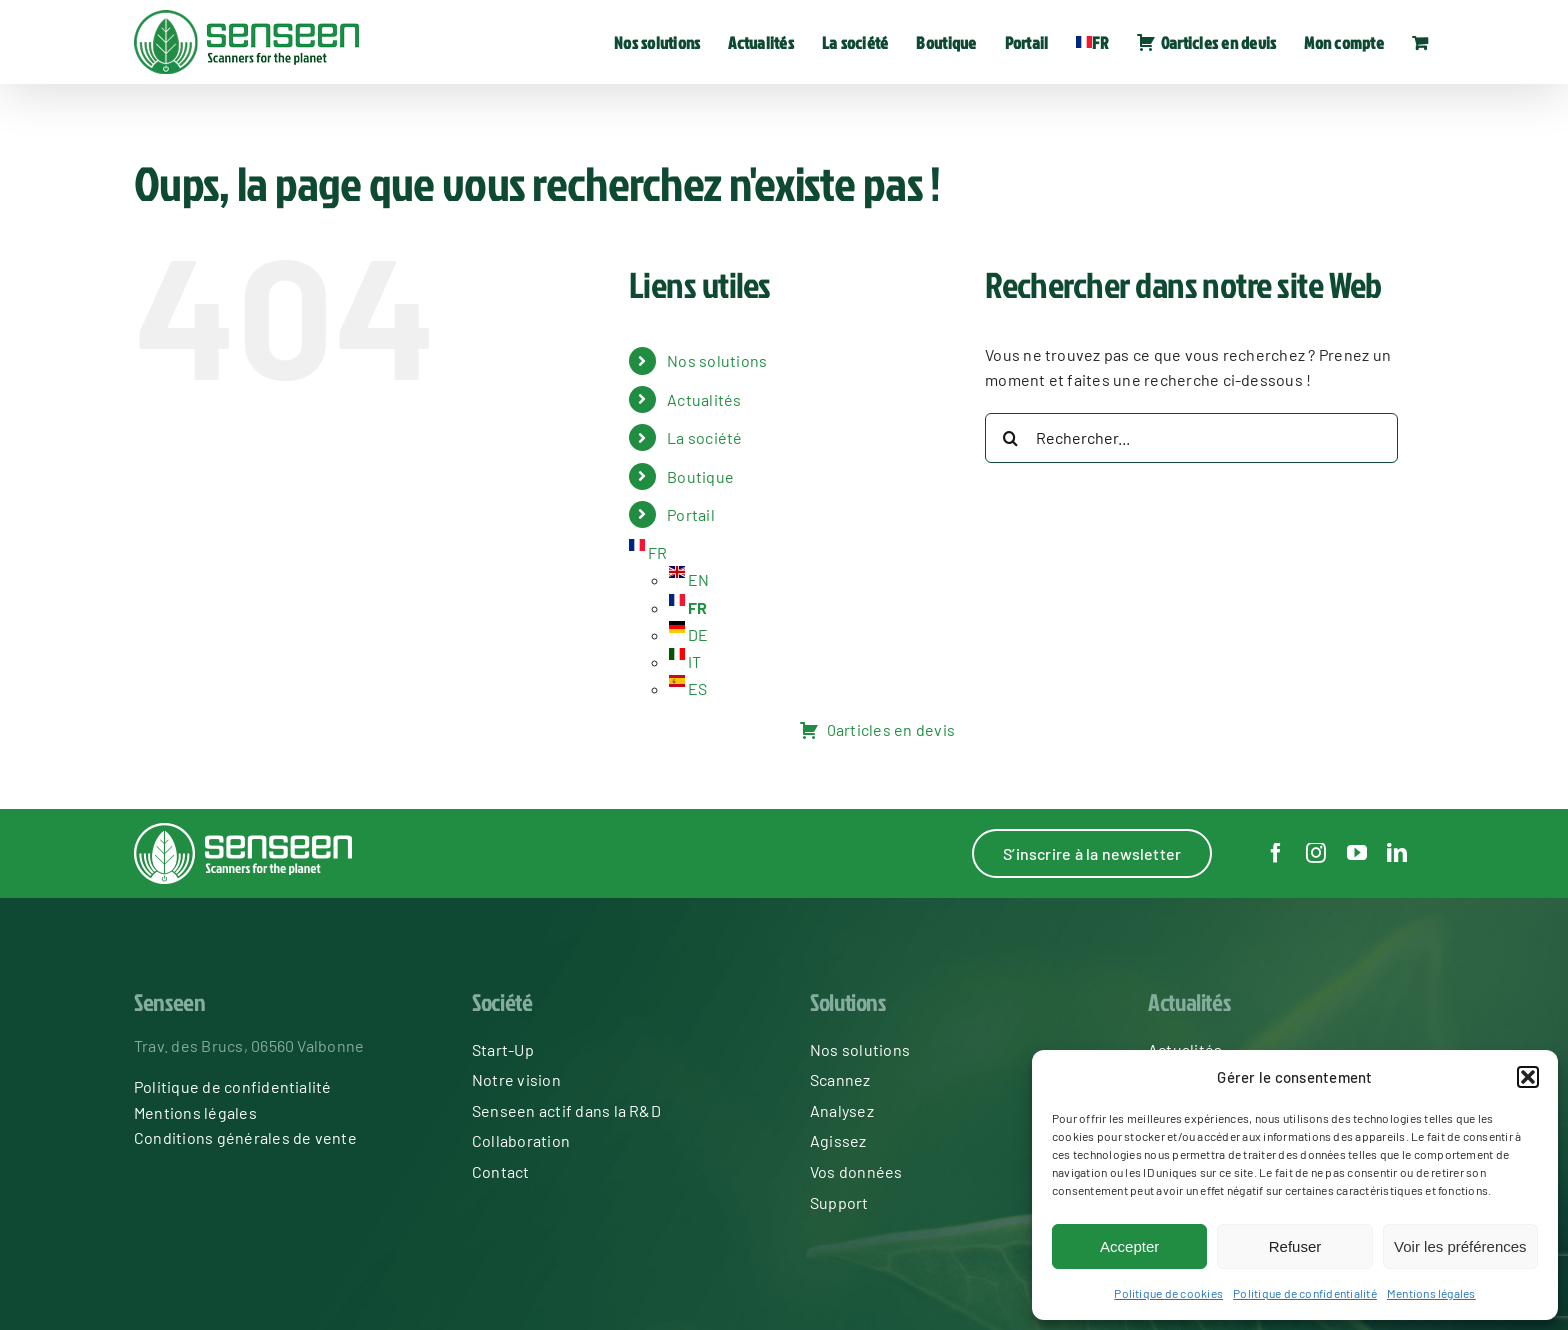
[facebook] (1276, 853)
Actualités (704, 399)
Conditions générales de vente (245, 1137)
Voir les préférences (1460, 1246)
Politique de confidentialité (1305, 1293)
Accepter (1129, 1246)
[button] (1528, 1077)
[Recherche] (1010, 438)
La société (704, 437)
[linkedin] (1397, 853)
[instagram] (1316, 853)
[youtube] (1357, 853)
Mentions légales (1431, 1293)
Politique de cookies (1168, 1293)
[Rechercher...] (1191, 438)
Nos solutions (717, 360)
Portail (691, 514)
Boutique (700, 476)
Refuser (1295, 1246)
